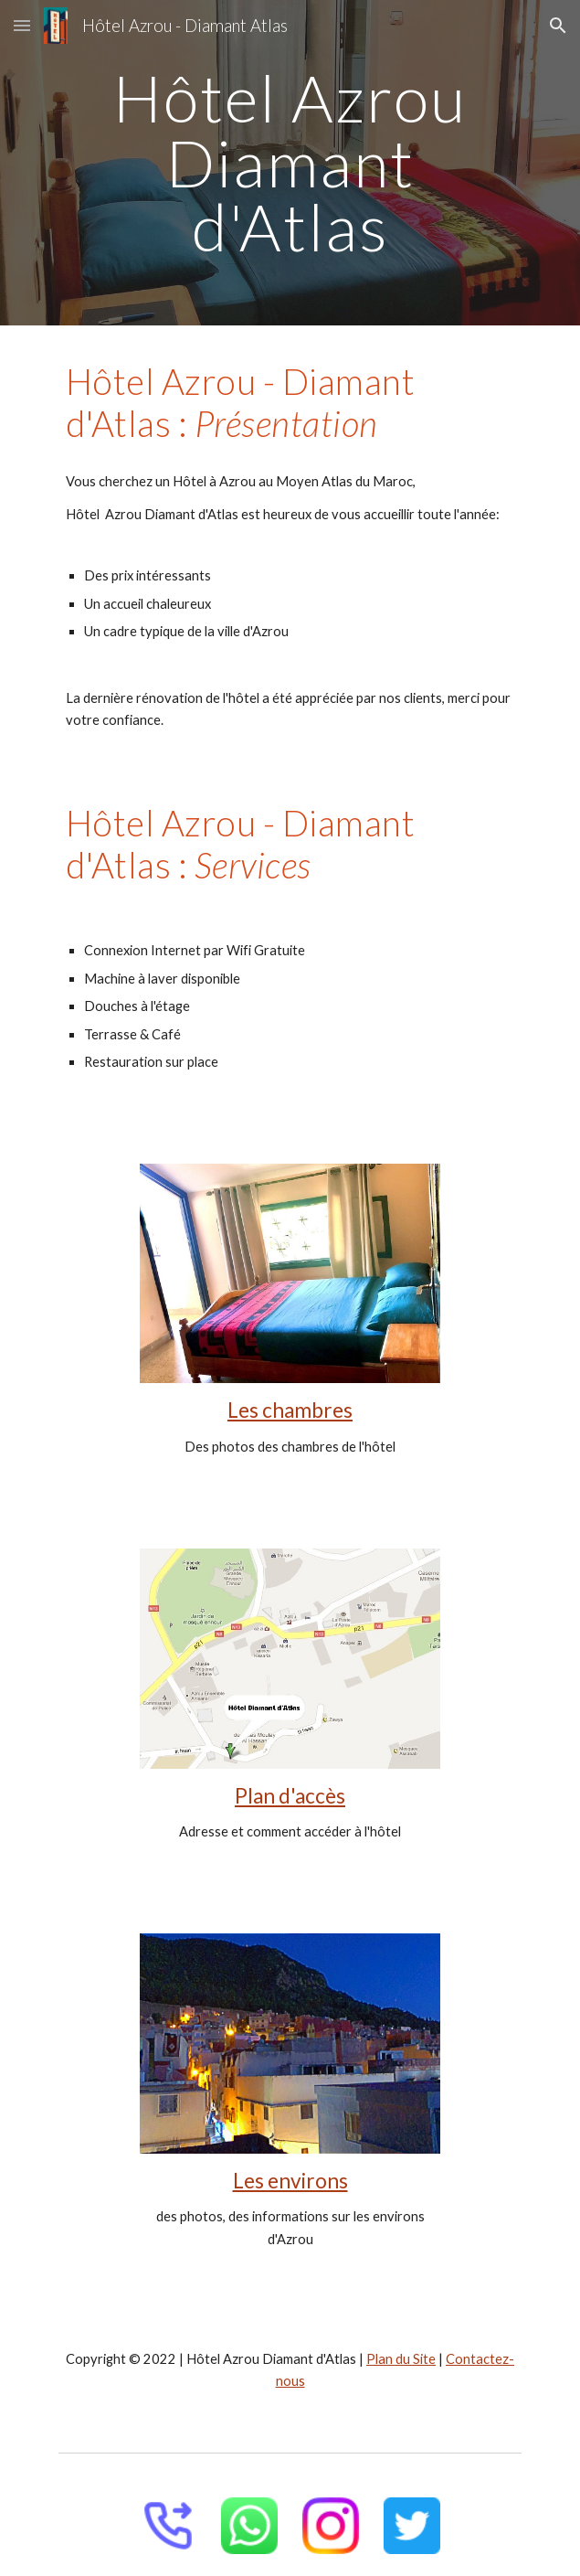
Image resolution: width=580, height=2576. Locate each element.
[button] (22, 25)
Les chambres (290, 1410)
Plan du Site (401, 2359)
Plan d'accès (290, 1795)
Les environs (290, 2180)
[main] (290, 163)
